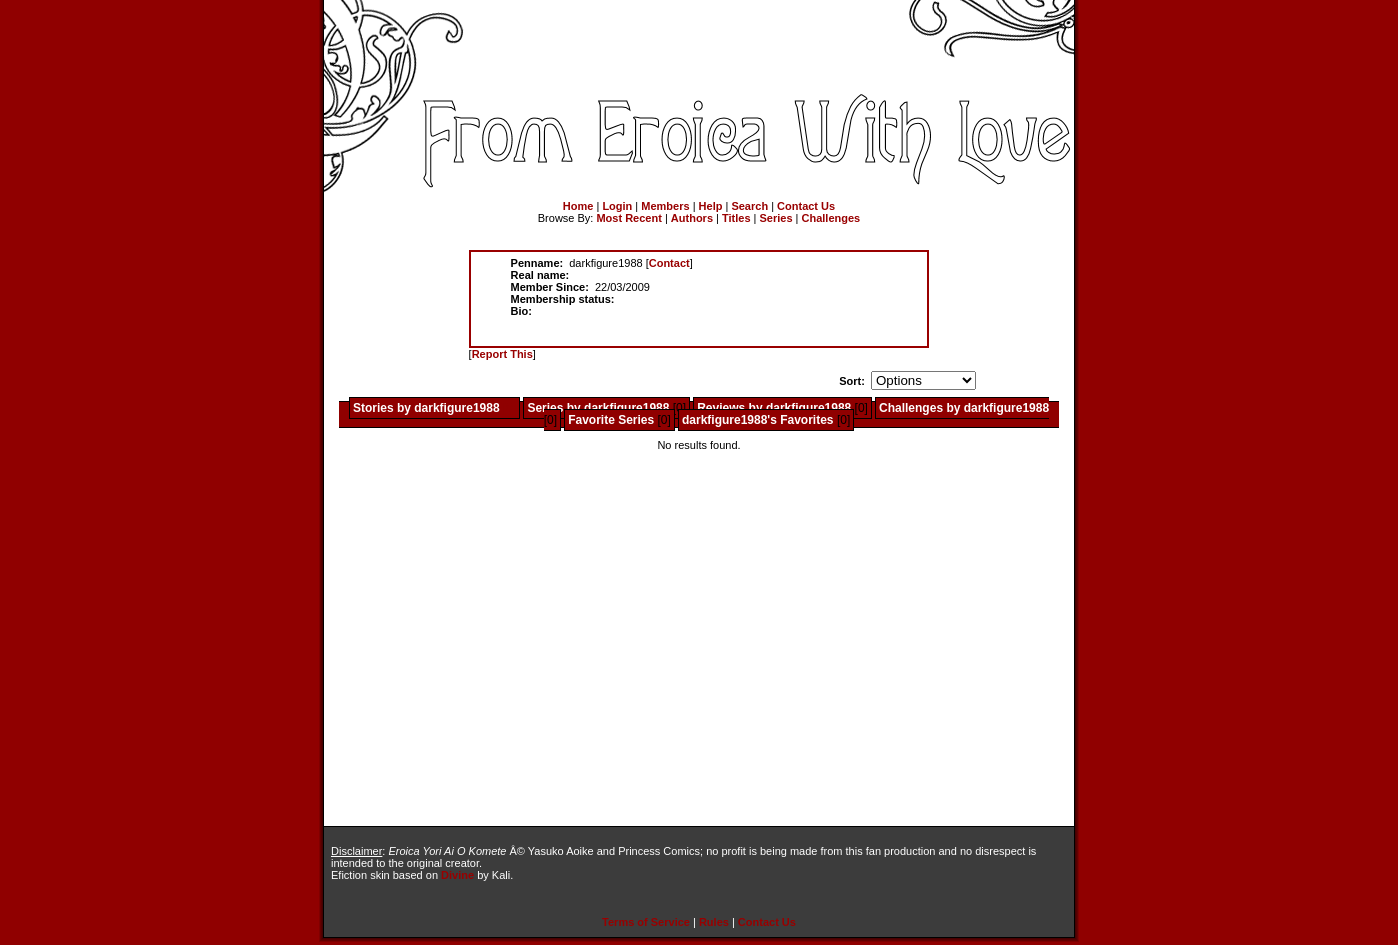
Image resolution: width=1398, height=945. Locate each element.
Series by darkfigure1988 (598, 408)
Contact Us (806, 206)
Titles (736, 218)
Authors (692, 218)
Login (617, 206)
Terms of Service (646, 922)
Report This (502, 354)
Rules (714, 922)
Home (578, 206)
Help (711, 206)
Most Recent (628, 218)
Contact (669, 263)
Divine (457, 875)
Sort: (852, 381)
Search (749, 206)
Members (665, 206)
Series (776, 218)
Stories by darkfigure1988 (426, 408)
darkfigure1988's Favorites (758, 420)
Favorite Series (611, 420)
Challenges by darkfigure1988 (964, 408)
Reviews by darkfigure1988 (774, 408)
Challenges (831, 218)
